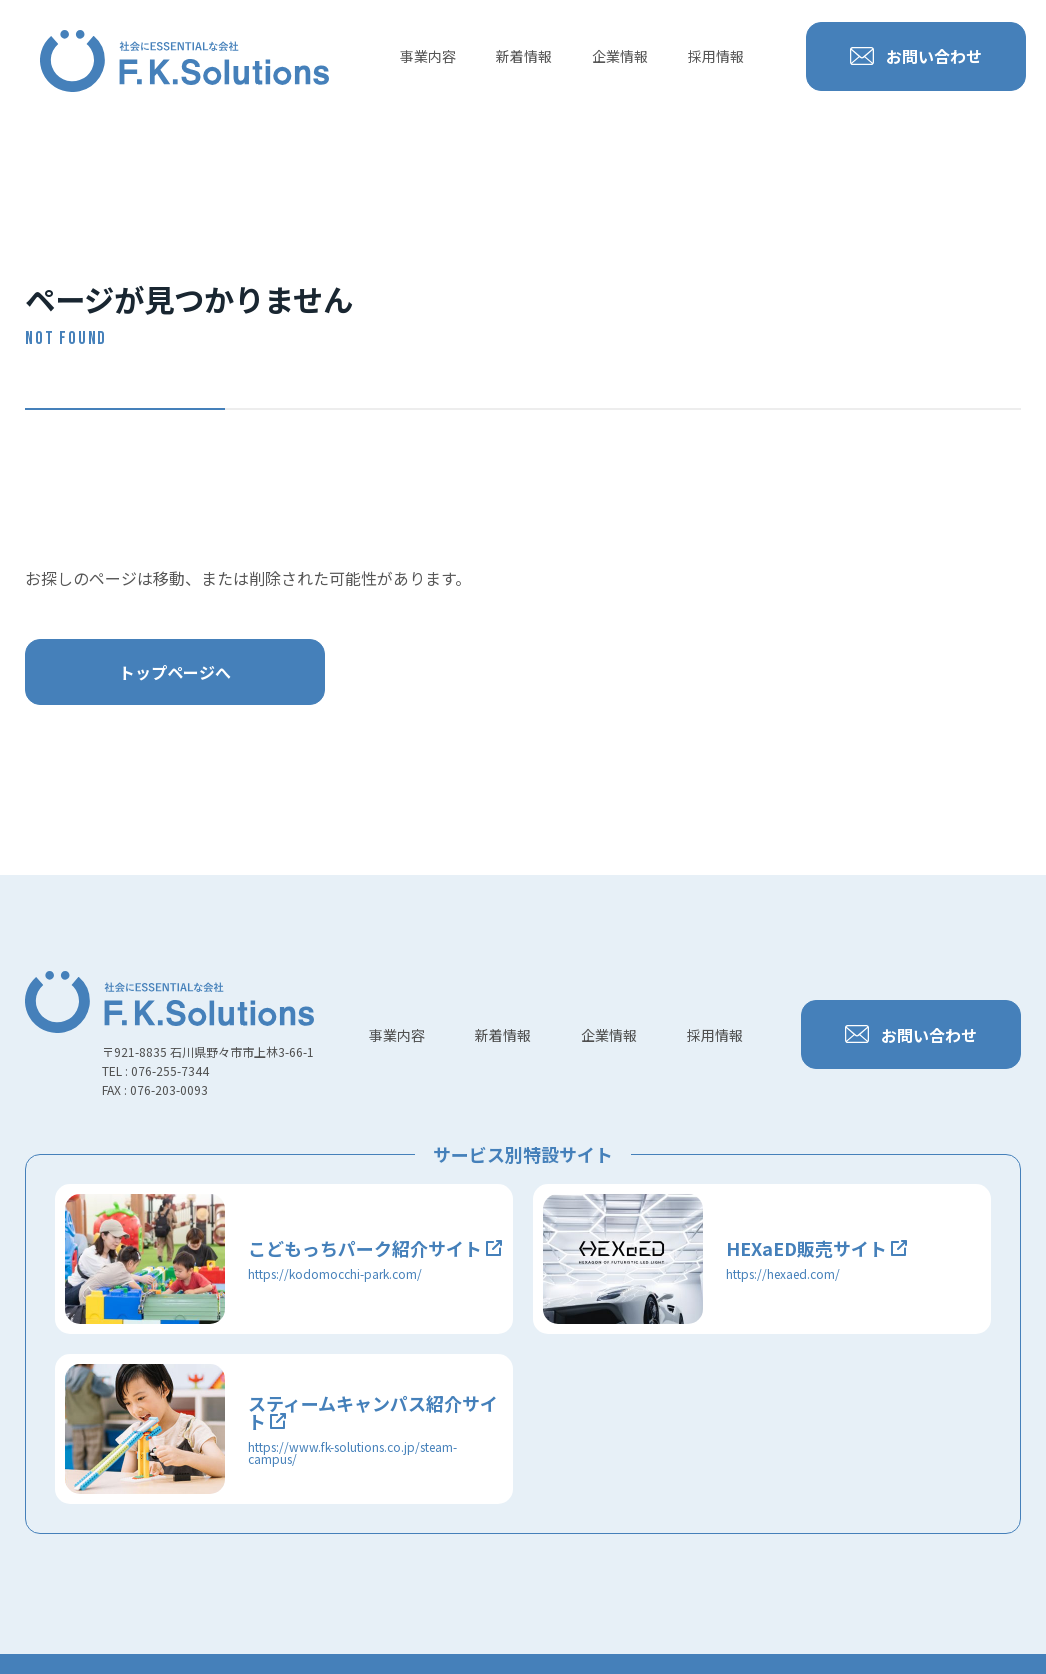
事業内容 (428, 56)
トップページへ (175, 672)
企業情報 (620, 56)
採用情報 (716, 56)
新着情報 (524, 56)
